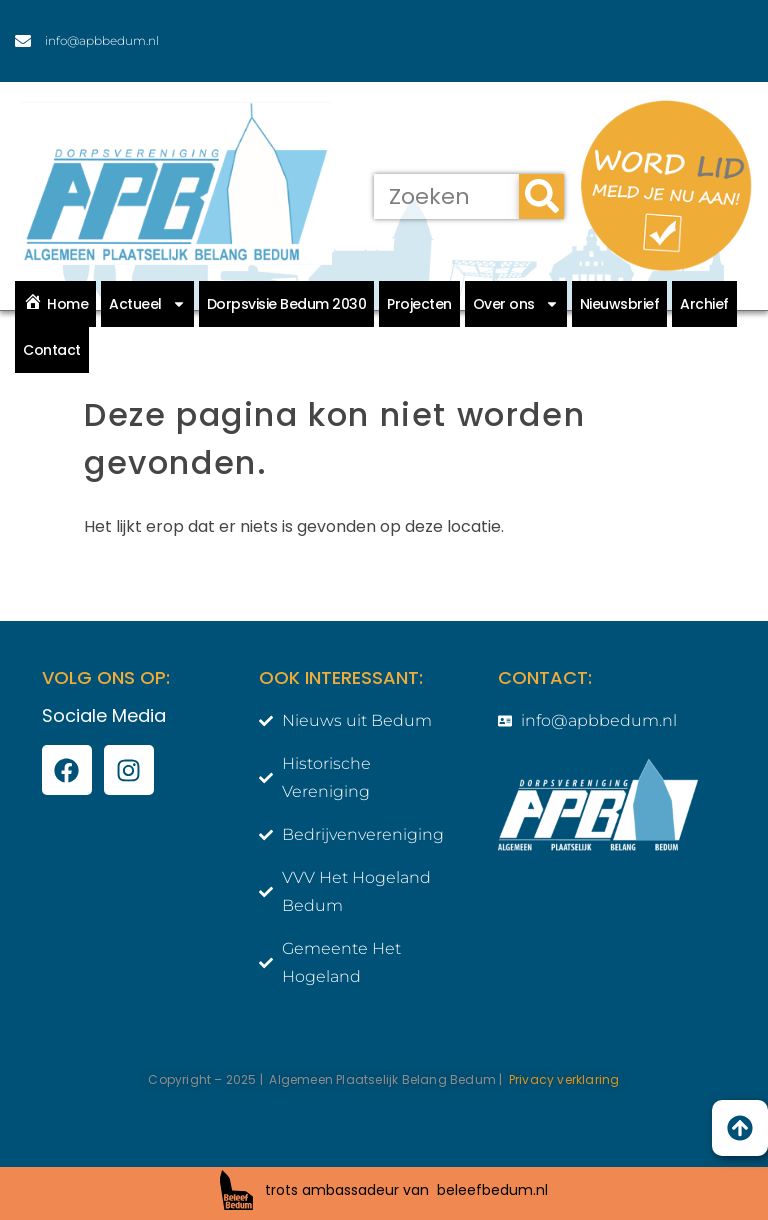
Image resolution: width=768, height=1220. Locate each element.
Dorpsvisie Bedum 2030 (287, 304)
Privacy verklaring (564, 1079)
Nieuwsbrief (620, 304)
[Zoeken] (541, 196)
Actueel (147, 304)
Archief (704, 304)
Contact (52, 350)
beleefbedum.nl (492, 1190)
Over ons (516, 304)
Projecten (419, 304)
